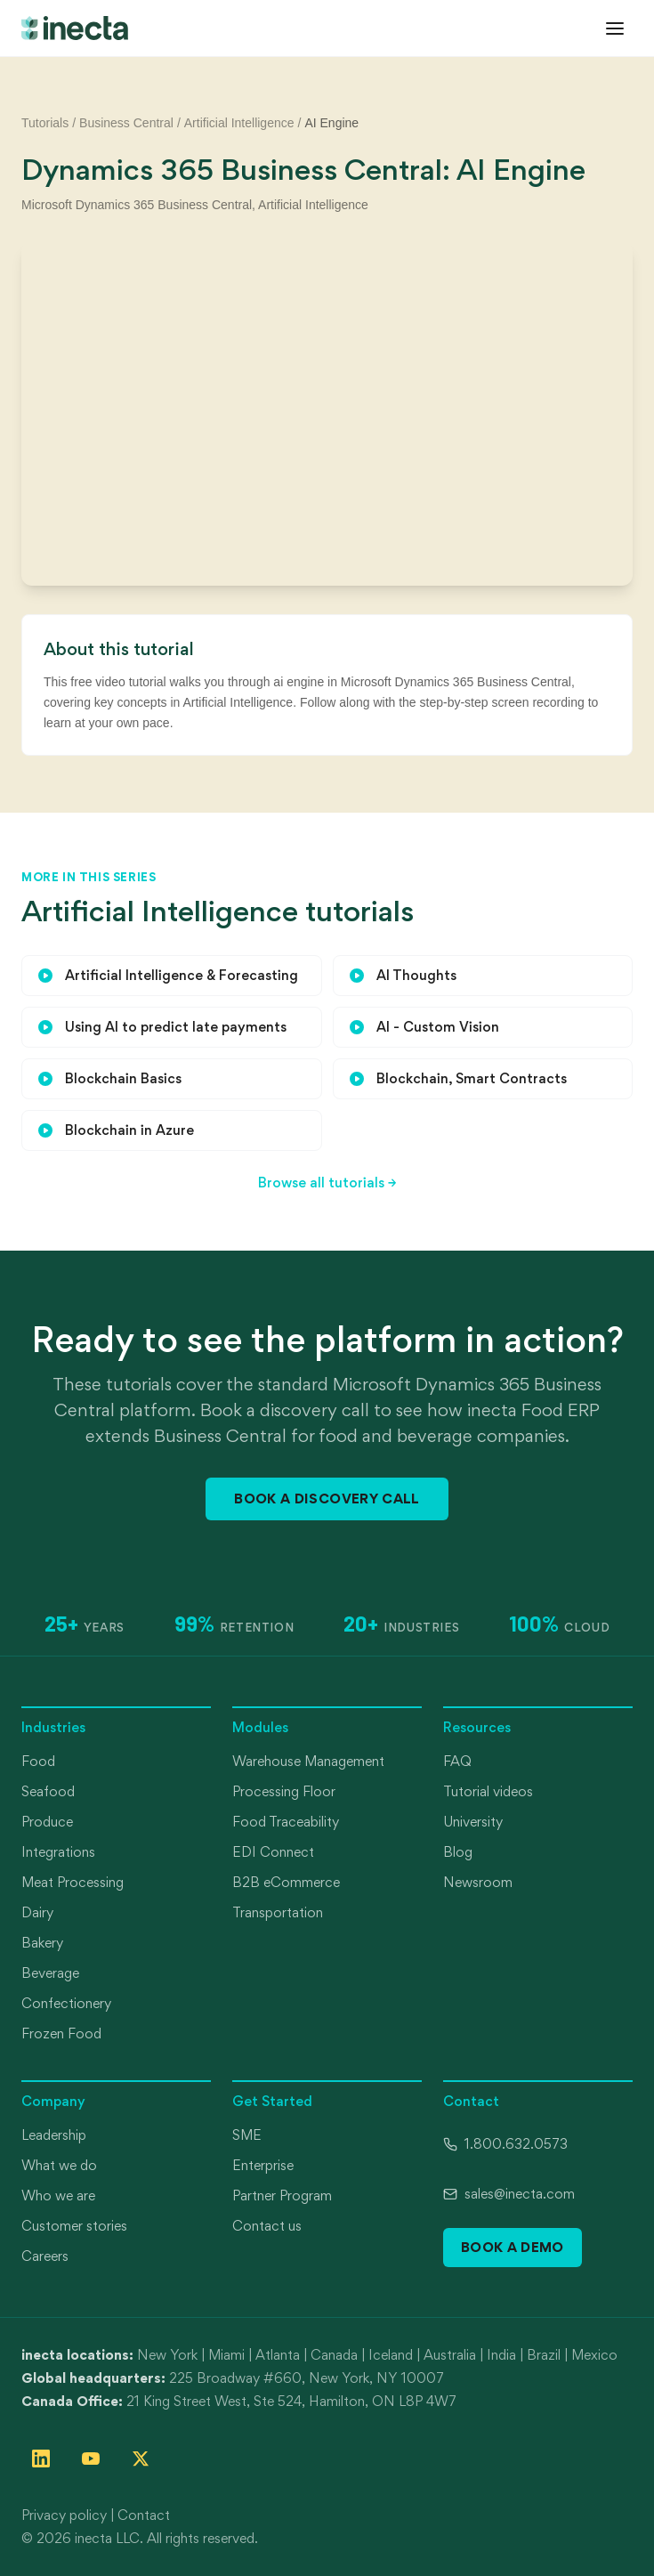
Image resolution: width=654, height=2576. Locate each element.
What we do (59, 2165)
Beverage (50, 1972)
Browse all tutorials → (327, 1182)
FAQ (457, 1761)
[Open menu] (615, 28)
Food (38, 1761)
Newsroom (478, 1882)
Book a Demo (512, 2247)
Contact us (267, 2225)
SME (247, 2134)
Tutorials (45, 123)
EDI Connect (273, 1851)
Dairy (37, 1912)
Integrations (58, 1851)
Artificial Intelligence (239, 123)
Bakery (42, 1942)
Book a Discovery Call (326, 1498)
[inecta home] (74, 27)
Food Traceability (285, 1821)
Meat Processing (72, 1882)
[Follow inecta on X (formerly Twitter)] (140, 2458)
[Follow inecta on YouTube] (90, 2458)
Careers (45, 2256)
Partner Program (282, 2195)
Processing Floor (283, 1791)
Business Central (126, 123)
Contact (143, 2515)
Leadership (53, 2134)
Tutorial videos (488, 1791)
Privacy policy (64, 2515)
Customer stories (74, 2225)
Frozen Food (61, 2033)
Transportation (277, 1912)
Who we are (58, 2195)
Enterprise (263, 2165)
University (473, 1821)
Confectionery (66, 2003)
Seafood (48, 1791)
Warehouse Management (308, 1761)
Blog (457, 1851)
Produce (47, 1821)
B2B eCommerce (286, 1882)
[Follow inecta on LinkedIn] (41, 2458)
